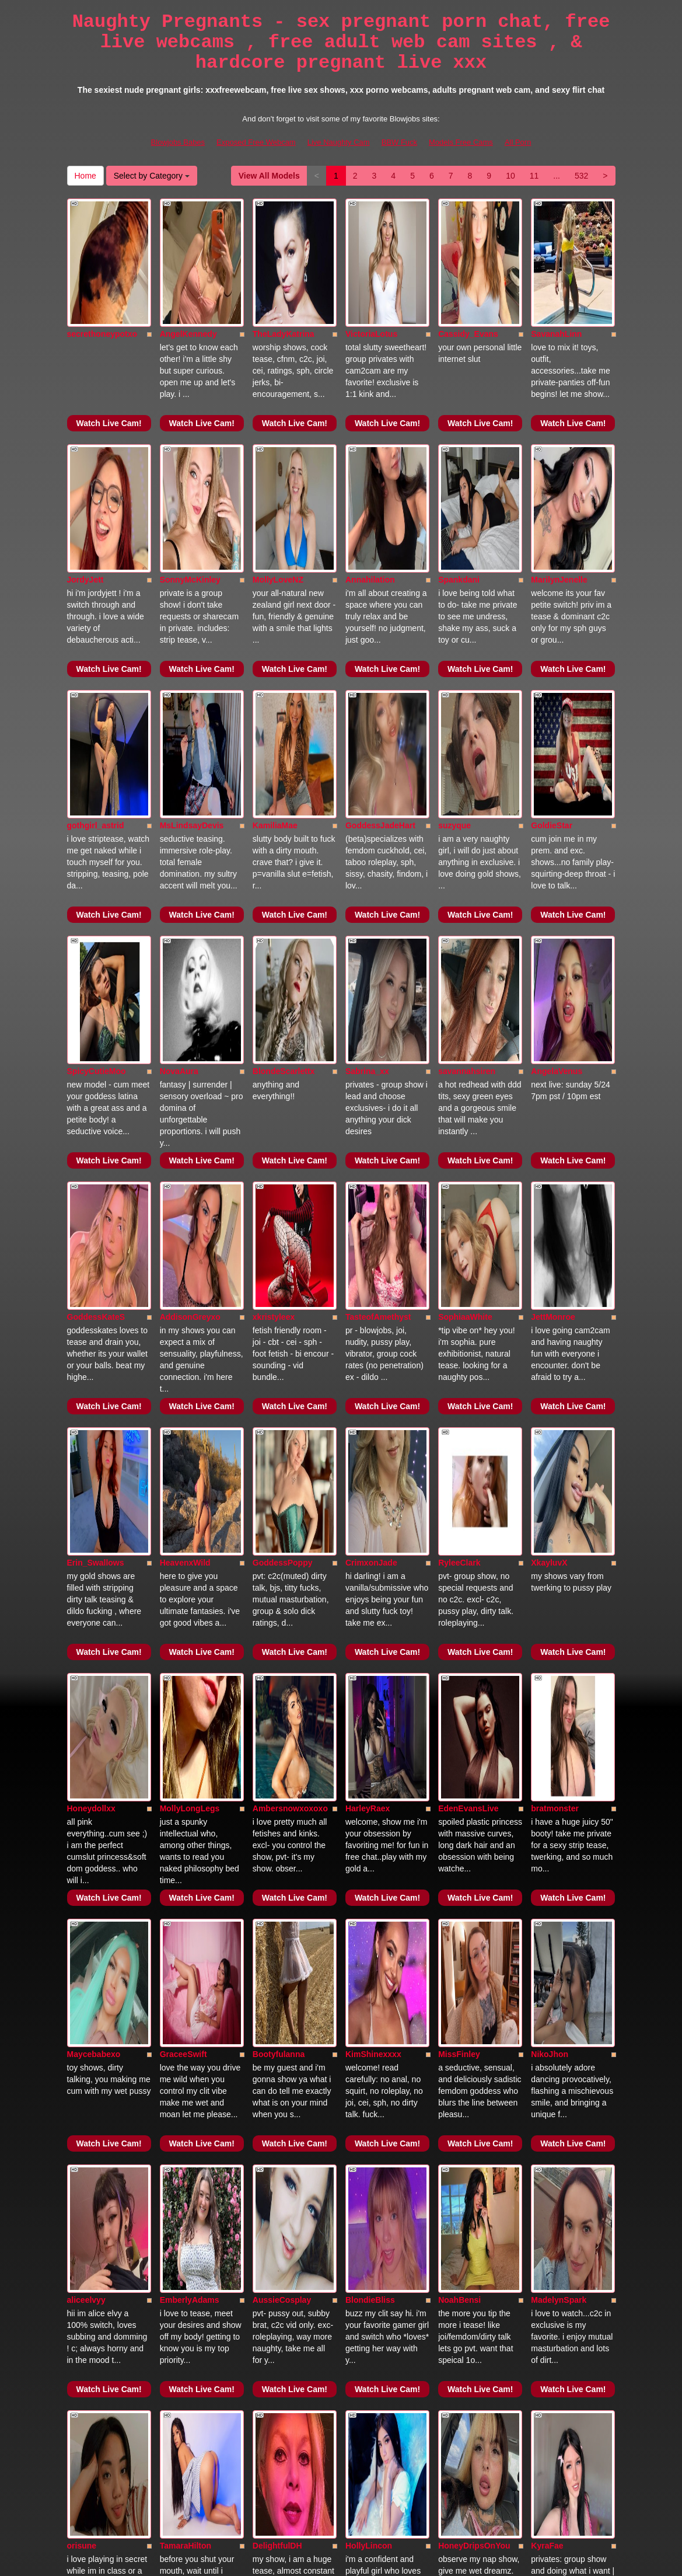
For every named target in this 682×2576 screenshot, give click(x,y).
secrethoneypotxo (102, 269)
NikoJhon (549, 1540)
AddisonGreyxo (190, 996)
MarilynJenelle (559, 451)
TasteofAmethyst (378, 996)
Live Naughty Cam (338, 142)
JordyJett (85, 451)
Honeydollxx (91, 1359)
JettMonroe (553, 996)
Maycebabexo (94, 1540)
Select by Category (152, 175)
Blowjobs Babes (178, 142)
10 (510, 175)
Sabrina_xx (367, 814)
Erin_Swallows (95, 1177)
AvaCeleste (460, 2085)
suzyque (454, 632)
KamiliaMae (275, 632)
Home (85, 175)
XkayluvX (549, 1177)
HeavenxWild (185, 1177)
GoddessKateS (96, 996)
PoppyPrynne (279, 2085)
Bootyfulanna (279, 1540)
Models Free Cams (461, 142)
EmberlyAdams (189, 1722)
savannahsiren (466, 814)
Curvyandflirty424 (472, 2266)
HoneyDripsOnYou (474, 1903)
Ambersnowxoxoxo (290, 1359)
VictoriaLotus (371, 269)
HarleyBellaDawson (290, 2266)
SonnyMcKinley (190, 451)
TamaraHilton (185, 1903)
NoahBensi (459, 1722)
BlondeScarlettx (284, 814)
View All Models (269, 175)
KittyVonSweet (188, 2266)
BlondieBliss (370, 1722)
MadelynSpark (558, 1722)
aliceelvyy (86, 1722)
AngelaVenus (556, 814)
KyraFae (547, 1903)
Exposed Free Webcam (256, 142)
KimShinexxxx (373, 1540)
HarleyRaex (367, 1359)
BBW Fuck (399, 142)
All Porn (518, 142)
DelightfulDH (277, 1903)
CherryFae (87, 2085)
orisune (82, 1903)
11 (534, 175)
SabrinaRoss (556, 2085)
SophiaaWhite (465, 996)
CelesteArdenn (189, 2085)
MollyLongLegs (190, 1359)
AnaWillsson (91, 2266)
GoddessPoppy (283, 1177)
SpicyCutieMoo (96, 814)
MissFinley (459, 1540)
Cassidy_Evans (468, 269)
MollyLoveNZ (278, 451)
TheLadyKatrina (283, 269)
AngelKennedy (188, 269)
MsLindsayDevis (192, 632)
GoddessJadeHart (380, 632)
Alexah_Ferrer (558, 2266)
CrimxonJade (371, 1177)
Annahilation (370, 451)
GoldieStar (551, 632)
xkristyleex (274, 996)
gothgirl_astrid (95, 632)
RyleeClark (459, 1177)
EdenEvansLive (468, 1359)
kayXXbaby (367, 2085)
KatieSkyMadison (379, 2266)
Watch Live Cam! (108, 359)
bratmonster (555, 1359)
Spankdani (459, 451)
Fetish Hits (383, 2559)
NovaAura (179, 814)
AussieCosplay (282, 1722)
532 (581, 175)
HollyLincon (368, 1903)
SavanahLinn (556, 269)
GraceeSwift (183, 1540)
